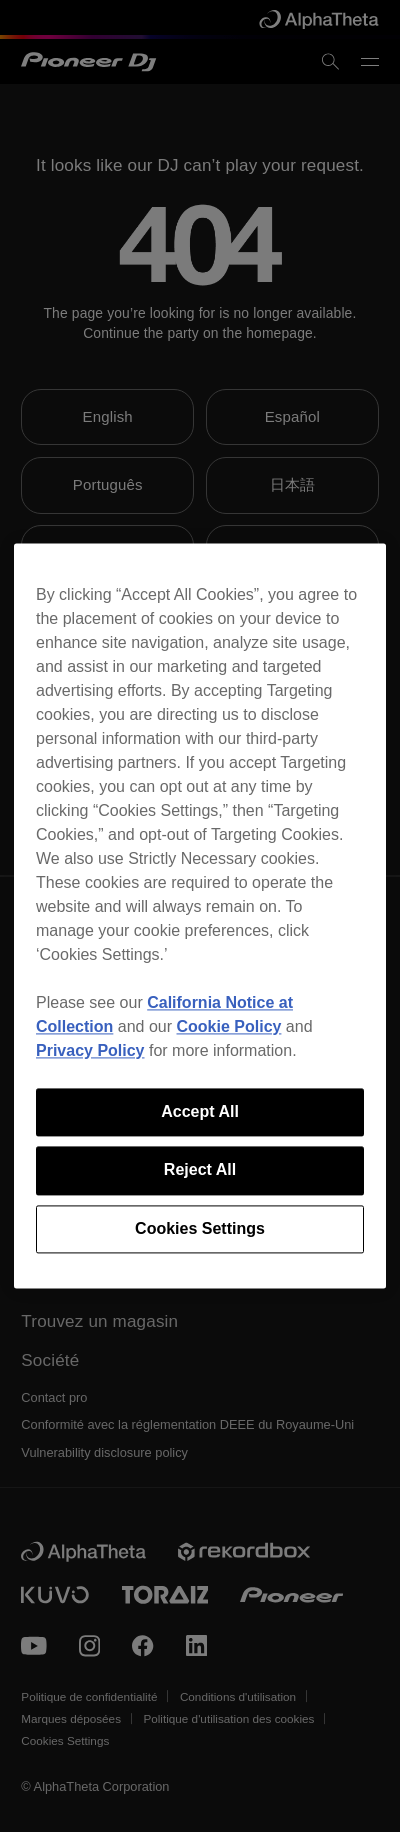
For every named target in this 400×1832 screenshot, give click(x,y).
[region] (200, 915)
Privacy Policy (90, 1050)
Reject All (200, 1170)
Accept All (200, 1111)
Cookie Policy (229, 1026)
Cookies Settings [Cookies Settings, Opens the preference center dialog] (200, 1228)
